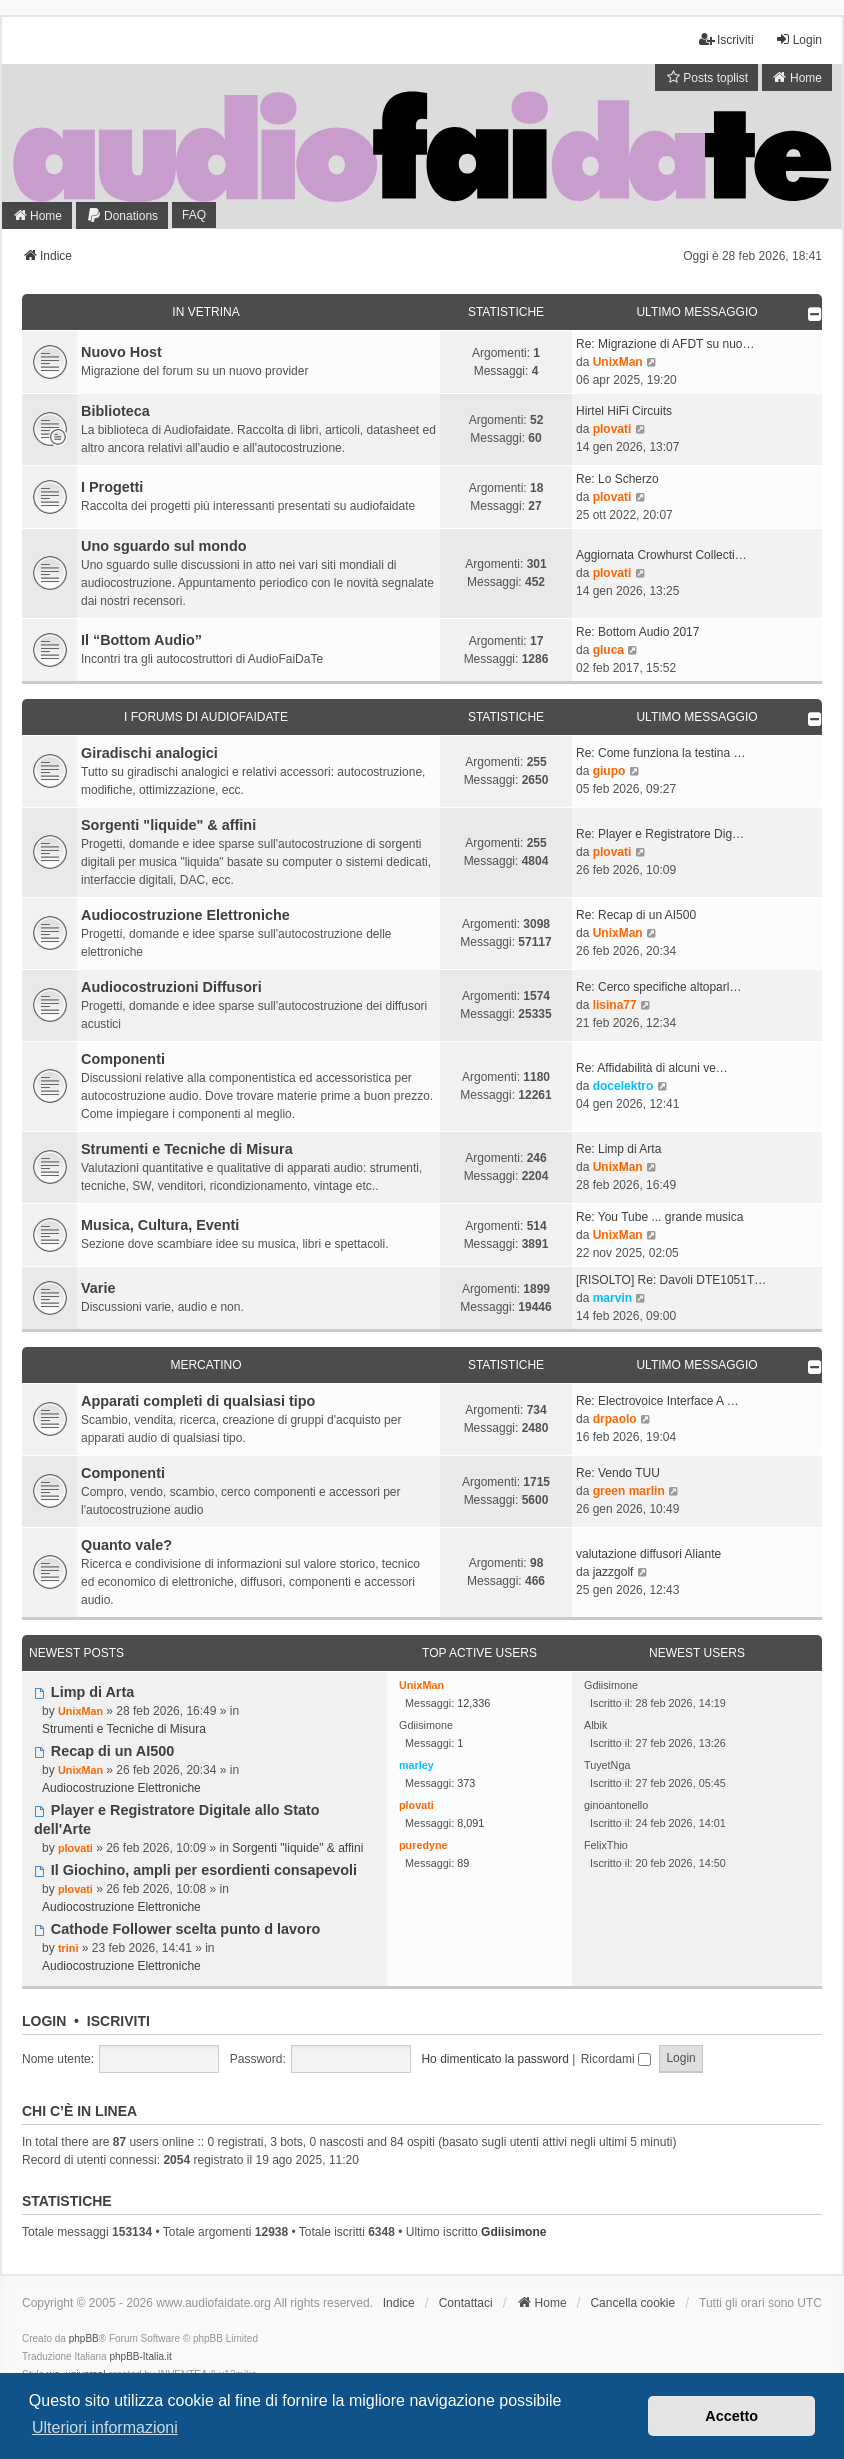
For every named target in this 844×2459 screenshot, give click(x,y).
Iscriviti (118, 2021)
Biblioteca (115, 411)
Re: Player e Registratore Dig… (660, 834)
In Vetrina (205, 312)
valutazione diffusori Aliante (648, 1554)
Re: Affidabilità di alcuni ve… (652, 1068)
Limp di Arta (84, 1692)
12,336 (473, 1703)
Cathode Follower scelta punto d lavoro (177, 1929)
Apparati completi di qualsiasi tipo (198, 1401)
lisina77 (615, 1005)
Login (44, 2021)
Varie (98, 1288)
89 (463, 1863)
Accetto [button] (731, 2416)
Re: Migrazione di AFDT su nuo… (665, 344)
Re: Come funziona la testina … (660, 753)
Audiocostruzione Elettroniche (185, 915)
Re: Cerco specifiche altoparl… (658, 987)
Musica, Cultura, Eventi (160, 1225)
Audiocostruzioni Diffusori (171, 987)
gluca (608, 650)
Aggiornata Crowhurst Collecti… (661, 555)
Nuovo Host (121, 352)
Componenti (123, 1059)
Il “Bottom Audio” (141, 640)
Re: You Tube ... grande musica (659, 1217)
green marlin (629, 1491)
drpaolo (615, 1419)
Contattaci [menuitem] (466, 2303)
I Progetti (112, 487)
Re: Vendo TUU (618, 1473)
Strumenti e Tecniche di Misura (187, 1149)
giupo (609, 771)
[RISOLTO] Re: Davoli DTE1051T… (671, 1280)
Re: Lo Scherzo (617, 479)
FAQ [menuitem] (194, 215)
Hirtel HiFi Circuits (624, 411)
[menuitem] (706, 77)
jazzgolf (613, 1572)
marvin (612, 1298)
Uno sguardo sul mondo (164, 546)
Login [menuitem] (798, 39)
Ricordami (616, 2059)
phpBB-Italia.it (140, 2356)
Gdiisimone (513, 2232)
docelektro (623, 1086)
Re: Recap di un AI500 (636, 915)
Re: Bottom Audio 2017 (637, 632)
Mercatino (205, 1365)
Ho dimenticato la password (494, 2059)
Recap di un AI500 (104, 1751)
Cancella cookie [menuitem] (632, 2303)
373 (466, 1783)
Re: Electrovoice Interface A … (657, 1401)
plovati (612, 429)
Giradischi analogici (149, 753)
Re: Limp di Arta (618, 1149)
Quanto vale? (126, 1545)
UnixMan (618, 362)
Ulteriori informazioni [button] (105, 2427)
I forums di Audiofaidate (206, 717)
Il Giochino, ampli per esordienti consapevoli (195, 1870)
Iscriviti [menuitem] (726, 39)
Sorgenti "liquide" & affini (168, 825)
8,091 (470, 1823)
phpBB (84, 2338)
